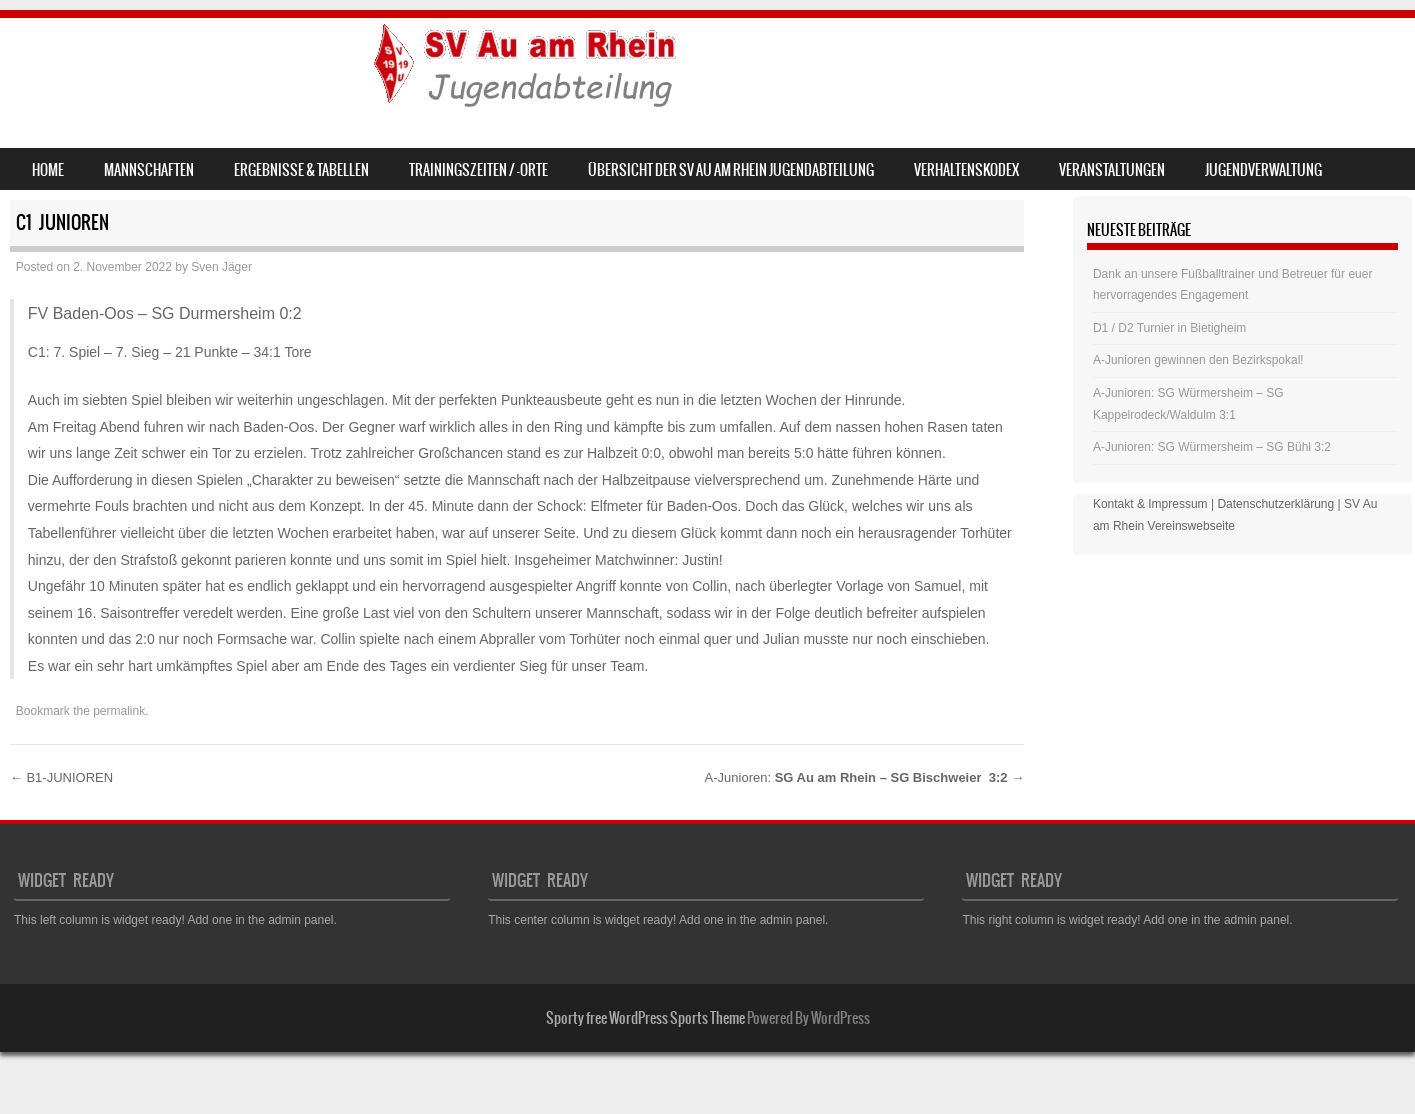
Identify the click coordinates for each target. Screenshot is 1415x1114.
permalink (119, 711)
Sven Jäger (221, 267)
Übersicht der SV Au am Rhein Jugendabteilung (731, 170)
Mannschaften (149, 170)
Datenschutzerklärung (1275, 504)
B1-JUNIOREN (61, 777)
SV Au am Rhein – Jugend (182, 66)
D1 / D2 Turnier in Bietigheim (1169, 328)
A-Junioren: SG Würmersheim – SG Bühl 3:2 (1212, 447)
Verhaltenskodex (966, 170)
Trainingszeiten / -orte (478, 170)
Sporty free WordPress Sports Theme (645, 1018)
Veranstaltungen (1112, 170)
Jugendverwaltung (1263, 170)
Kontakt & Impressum (1150, 504)
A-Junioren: (865, 777)
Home (48, 170)
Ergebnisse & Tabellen (301, 170)
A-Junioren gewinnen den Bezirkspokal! (1198, 360)
